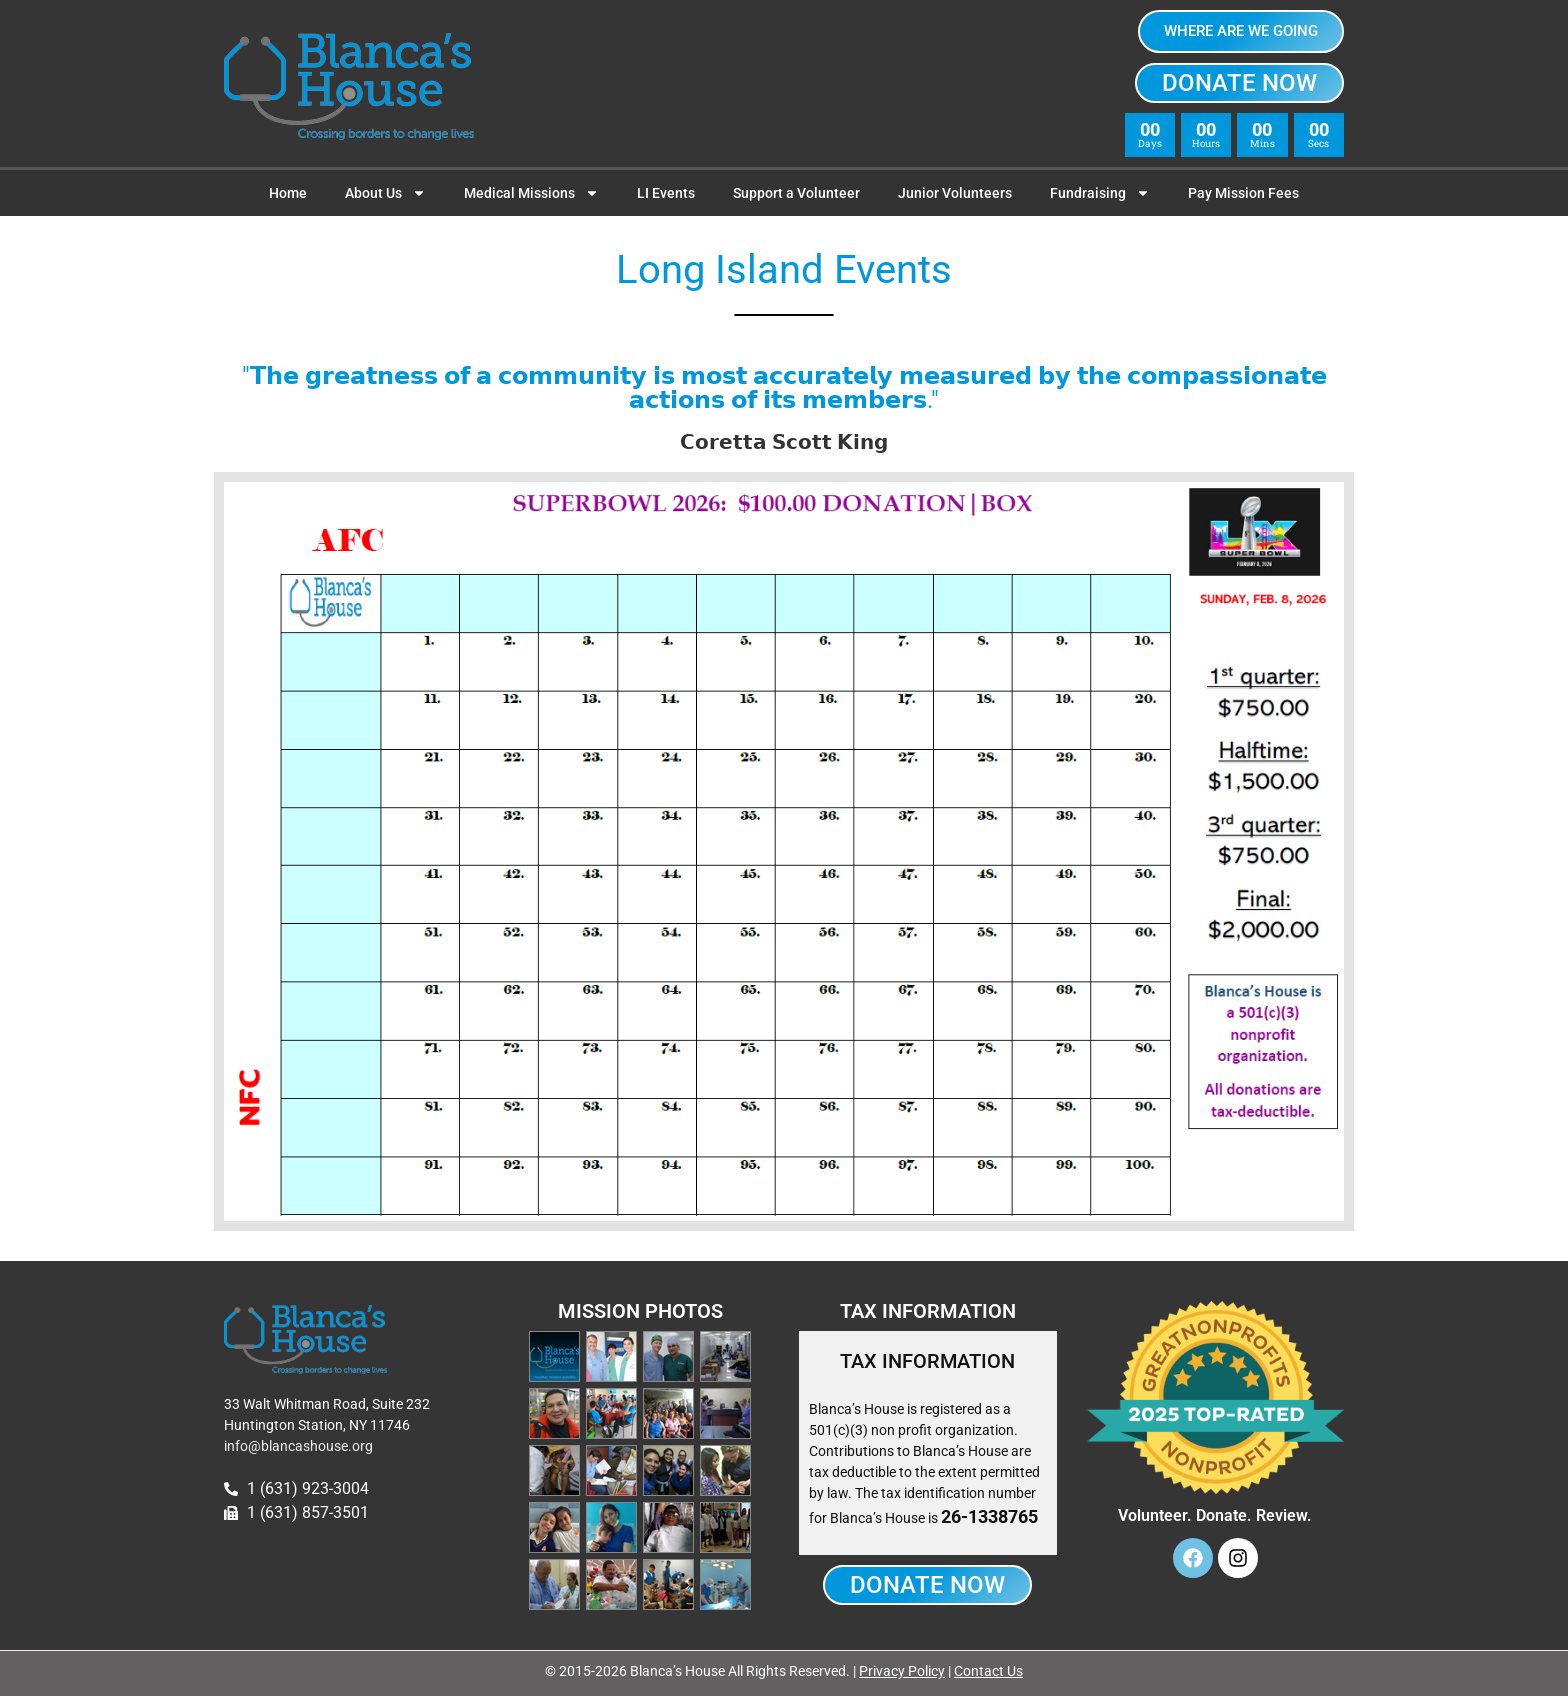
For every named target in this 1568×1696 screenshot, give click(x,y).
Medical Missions (531, 193)
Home (288, 193)
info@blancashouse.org (298, 1446)
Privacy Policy (902, 1671)
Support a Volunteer (796, 193)
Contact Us (988, 1671)
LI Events (666, 193)
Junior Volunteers (955, 193)
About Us (385, 193)
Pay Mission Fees (1243, 193)
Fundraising (1100, 193)
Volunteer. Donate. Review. (1215, 1515)
